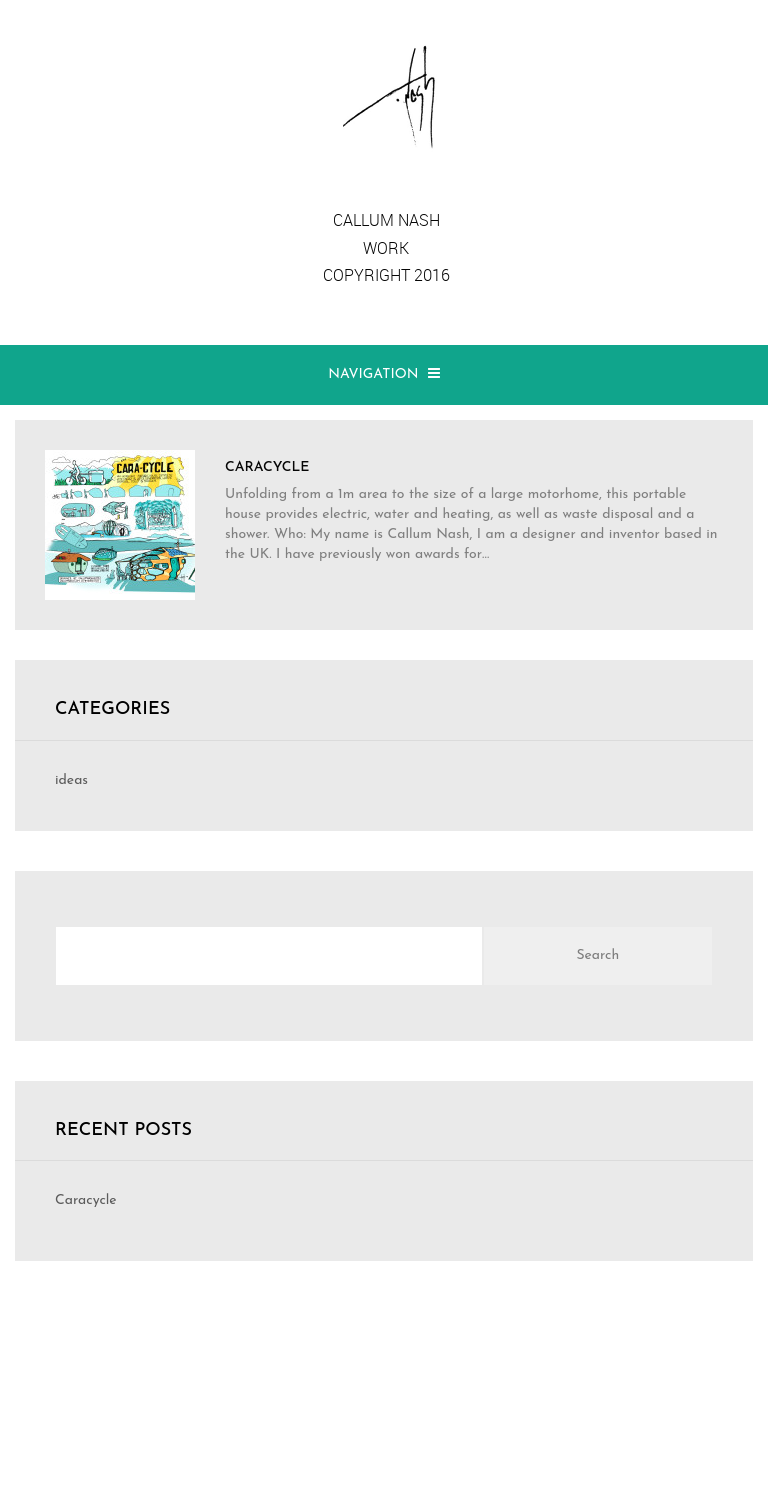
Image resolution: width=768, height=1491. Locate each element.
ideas (71, 780)
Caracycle (86, 1200)
